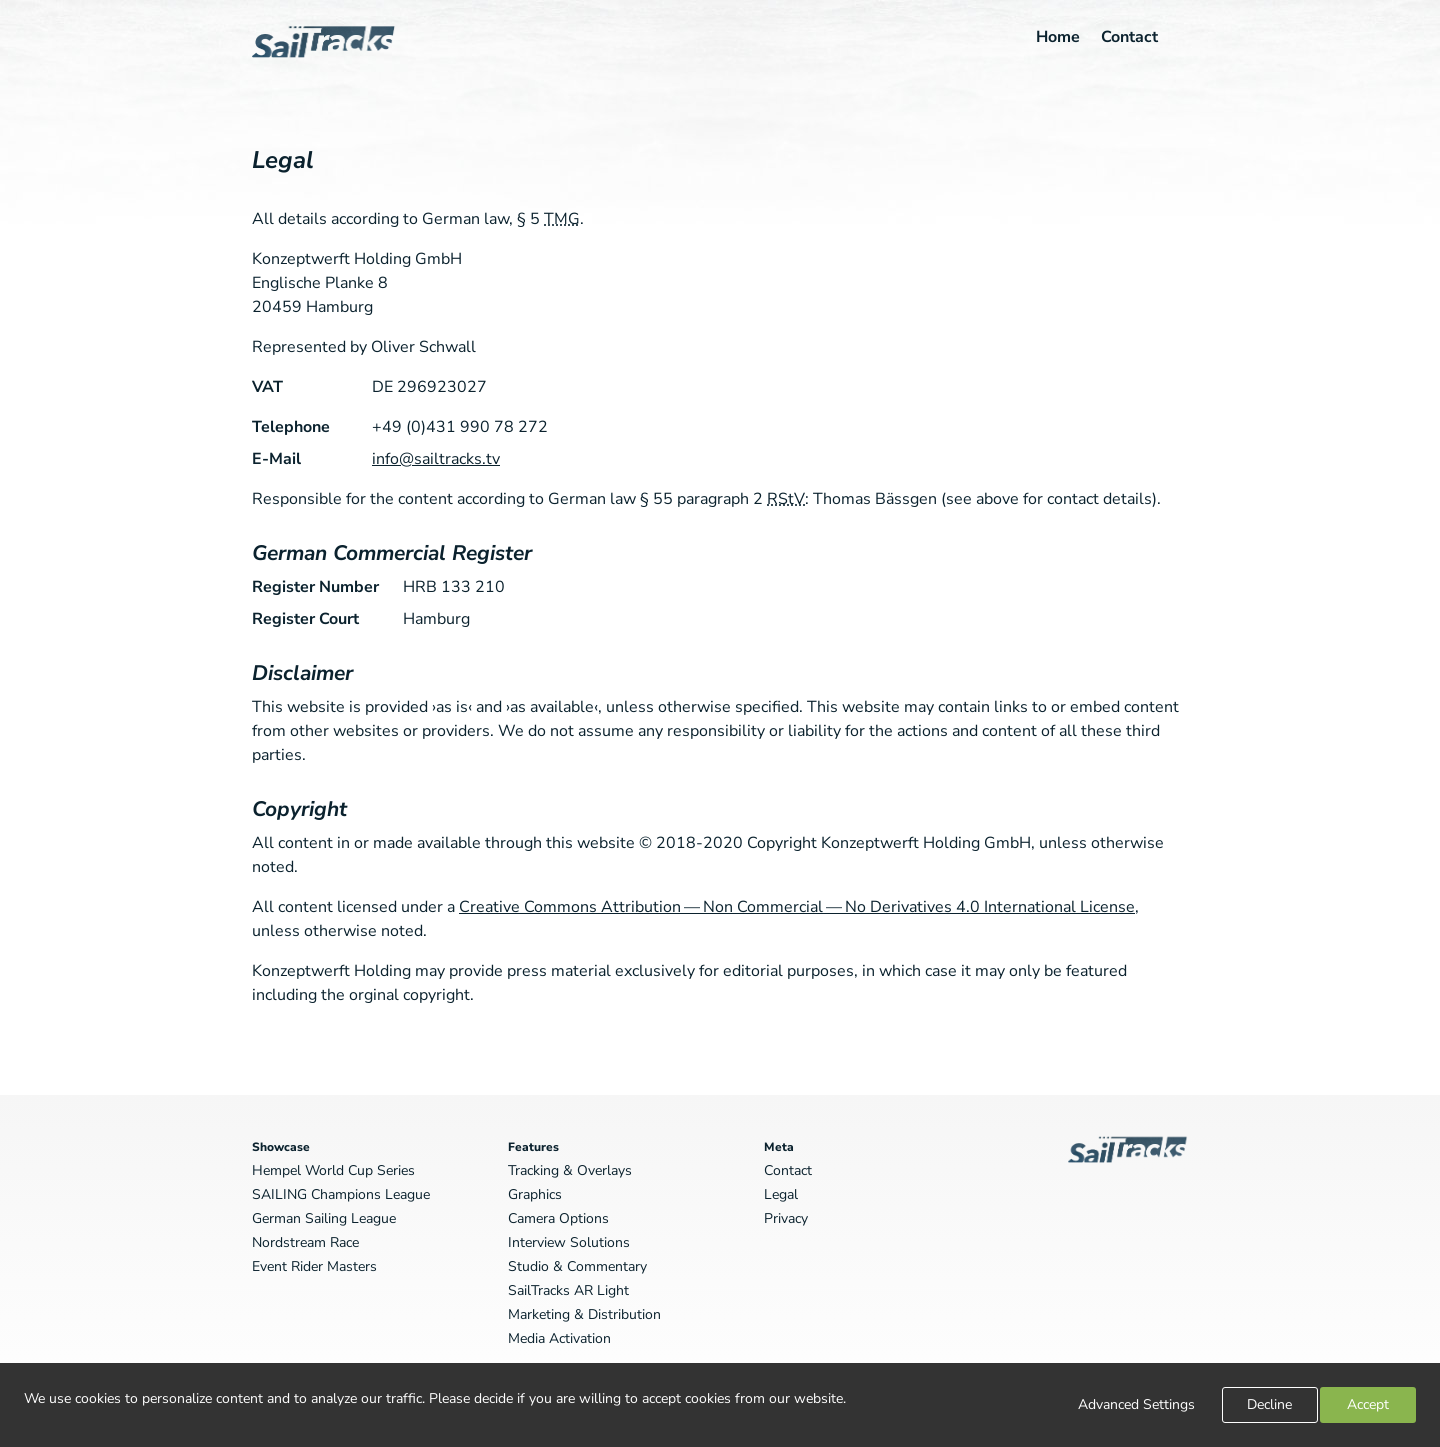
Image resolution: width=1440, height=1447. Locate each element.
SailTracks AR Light (568, 1290)
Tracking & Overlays (570, 1170)
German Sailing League (324, 1218)
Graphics (535, 1194)
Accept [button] (1368, 1404)
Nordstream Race (305, 1242)
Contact (1129, 37)
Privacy (786, 1218)
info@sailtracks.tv (436, 459)
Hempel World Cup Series (333, 1170)
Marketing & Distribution (584, 1314)
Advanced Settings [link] (1136, 1404)
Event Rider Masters (314, 1266)
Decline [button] (1269, 1404)
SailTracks (324, 72)
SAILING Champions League (341, 1194)
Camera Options (558, 1218)
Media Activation (559, 1338)
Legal (781, 1194)
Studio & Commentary (577, 1266)
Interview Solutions (569, 1242)
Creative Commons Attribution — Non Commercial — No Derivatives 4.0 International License (797, 907)
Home (1058, 37)
